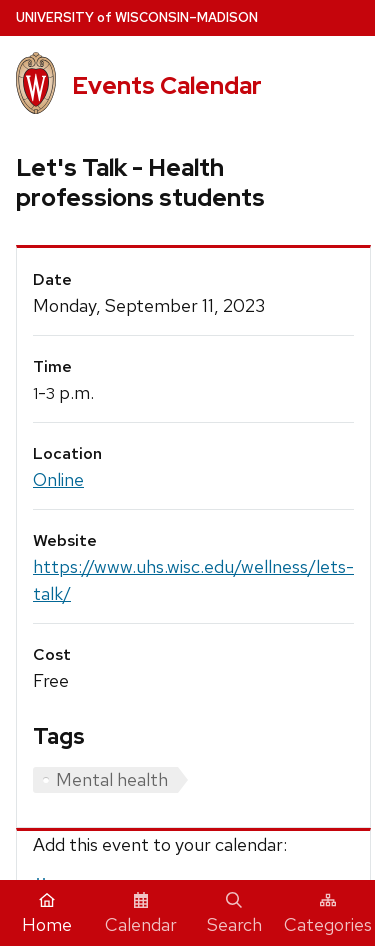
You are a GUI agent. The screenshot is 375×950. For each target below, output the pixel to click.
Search (234, 914)
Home (47, 914)
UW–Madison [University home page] (137, 17)
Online (58, 479)
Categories (328, 914)
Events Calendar (167, 85)
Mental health (112, 779)
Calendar (141, 914)
